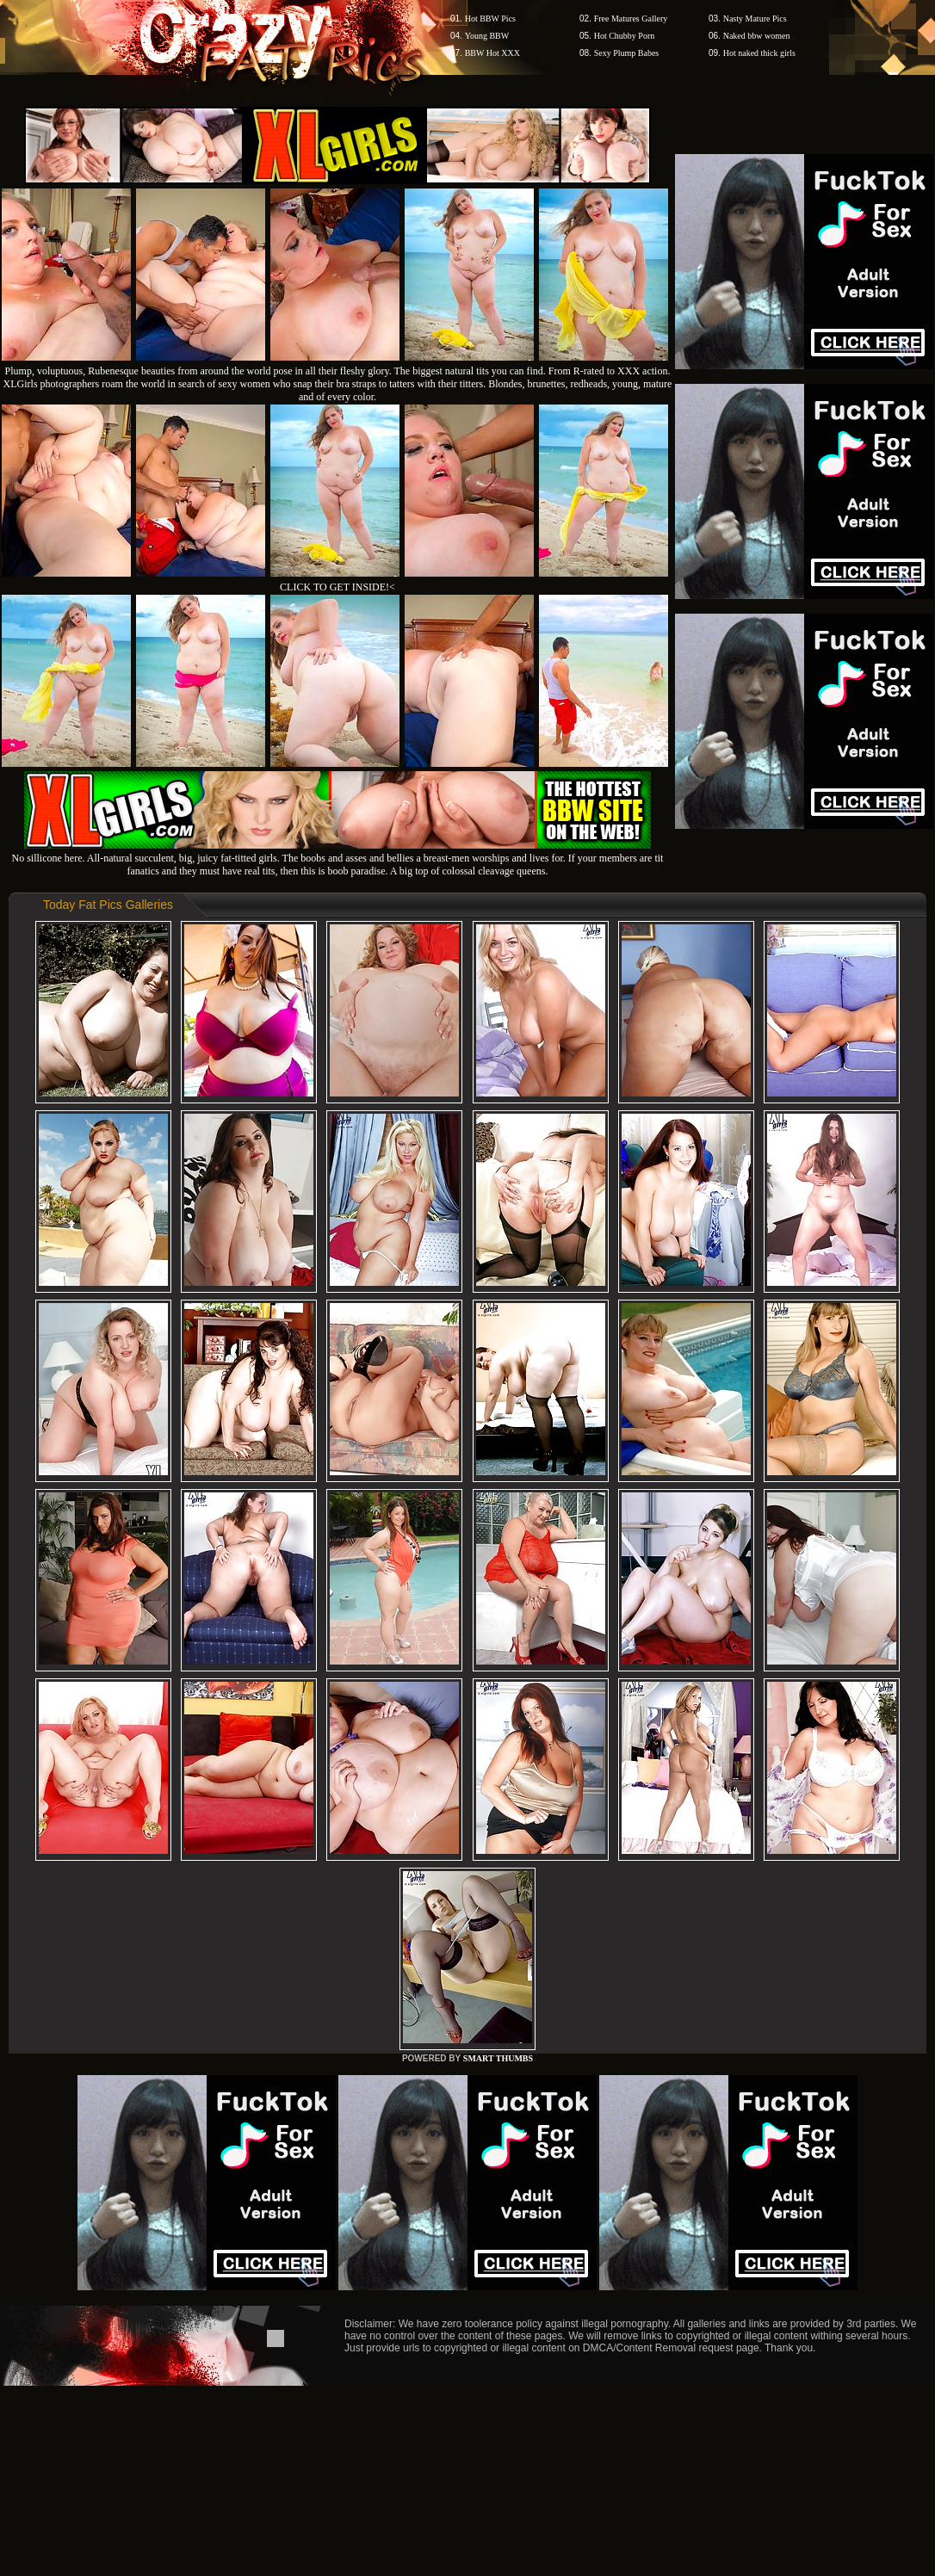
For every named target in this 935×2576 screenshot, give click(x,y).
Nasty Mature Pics (755, 18)
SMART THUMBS (498, 2058)
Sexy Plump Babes (626, 53)
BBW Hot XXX (492, 53)
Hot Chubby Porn (624, 35)
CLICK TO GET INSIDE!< (337, 587)
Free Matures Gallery (631, 18)
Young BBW (487, 35)
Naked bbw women (756, 35)
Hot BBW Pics (490, 18)
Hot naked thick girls (759, 53)
